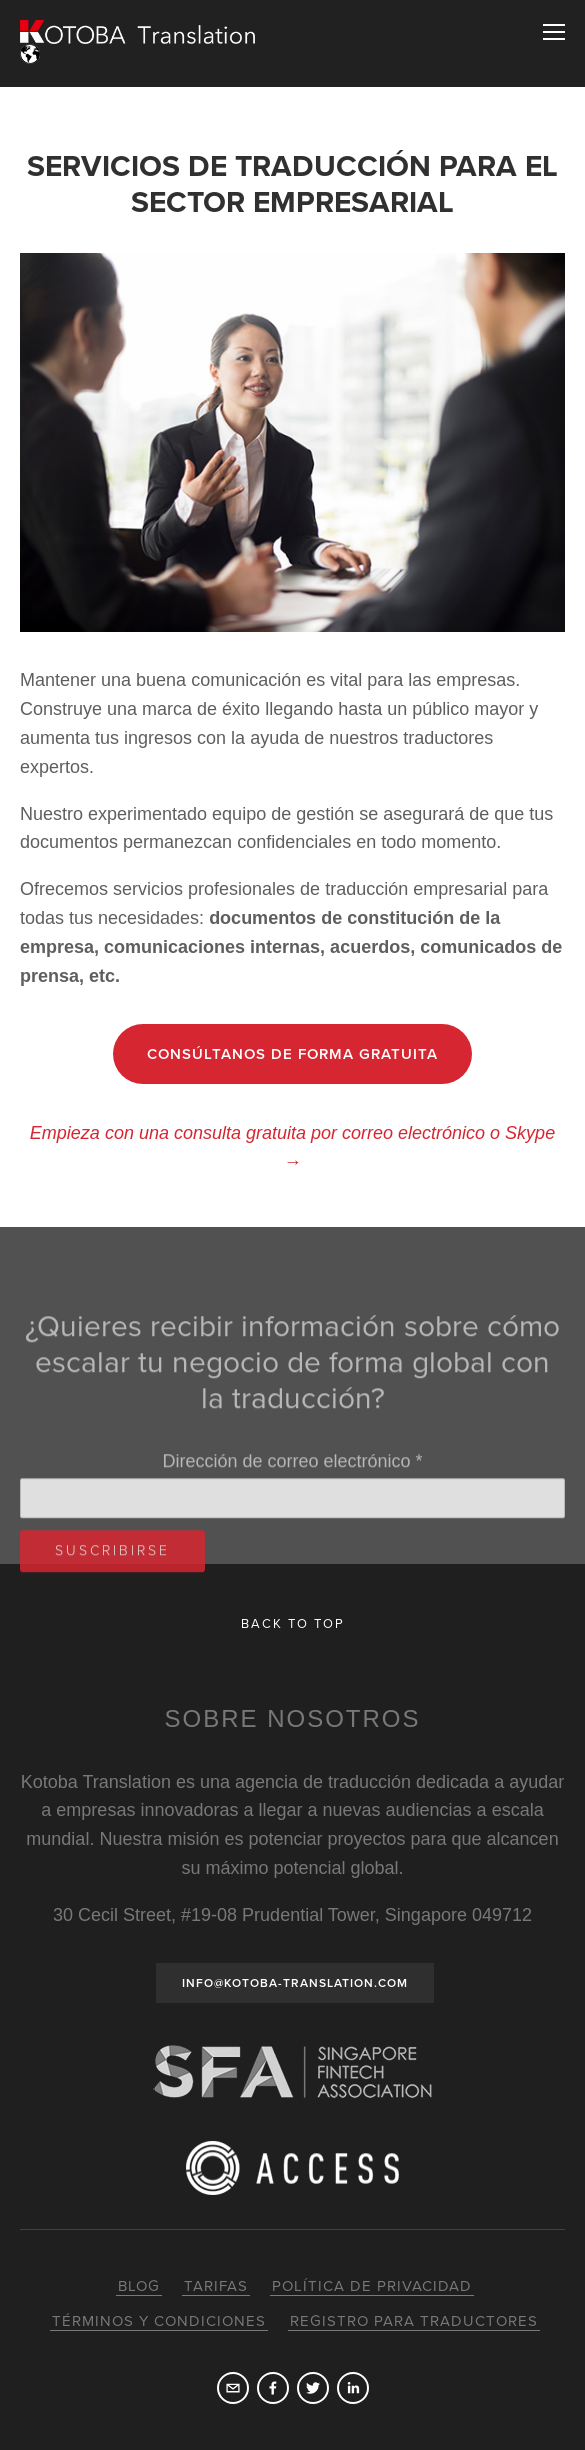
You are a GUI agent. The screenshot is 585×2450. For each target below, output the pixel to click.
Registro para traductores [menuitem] (414, 2321)
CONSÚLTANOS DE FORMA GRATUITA (292, 1054)
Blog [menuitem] (139, 2286)
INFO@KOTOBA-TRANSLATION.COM (295, 1983)
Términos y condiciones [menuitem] (159, 2321)
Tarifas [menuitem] (216, 2286)
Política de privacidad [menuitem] (372, 2286)
